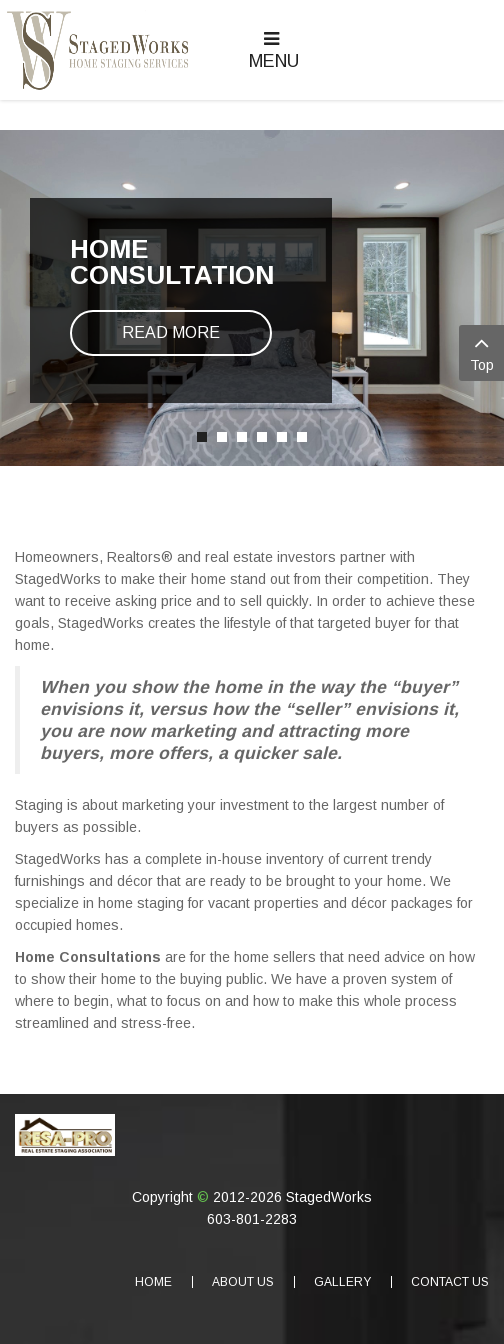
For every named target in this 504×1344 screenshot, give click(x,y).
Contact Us (450, 1282)
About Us (243, 1282)
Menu (274, 50)
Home (153, 1282)
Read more (171, 332)
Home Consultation (172, 262)
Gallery (342, 1282)
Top (481, 351)
